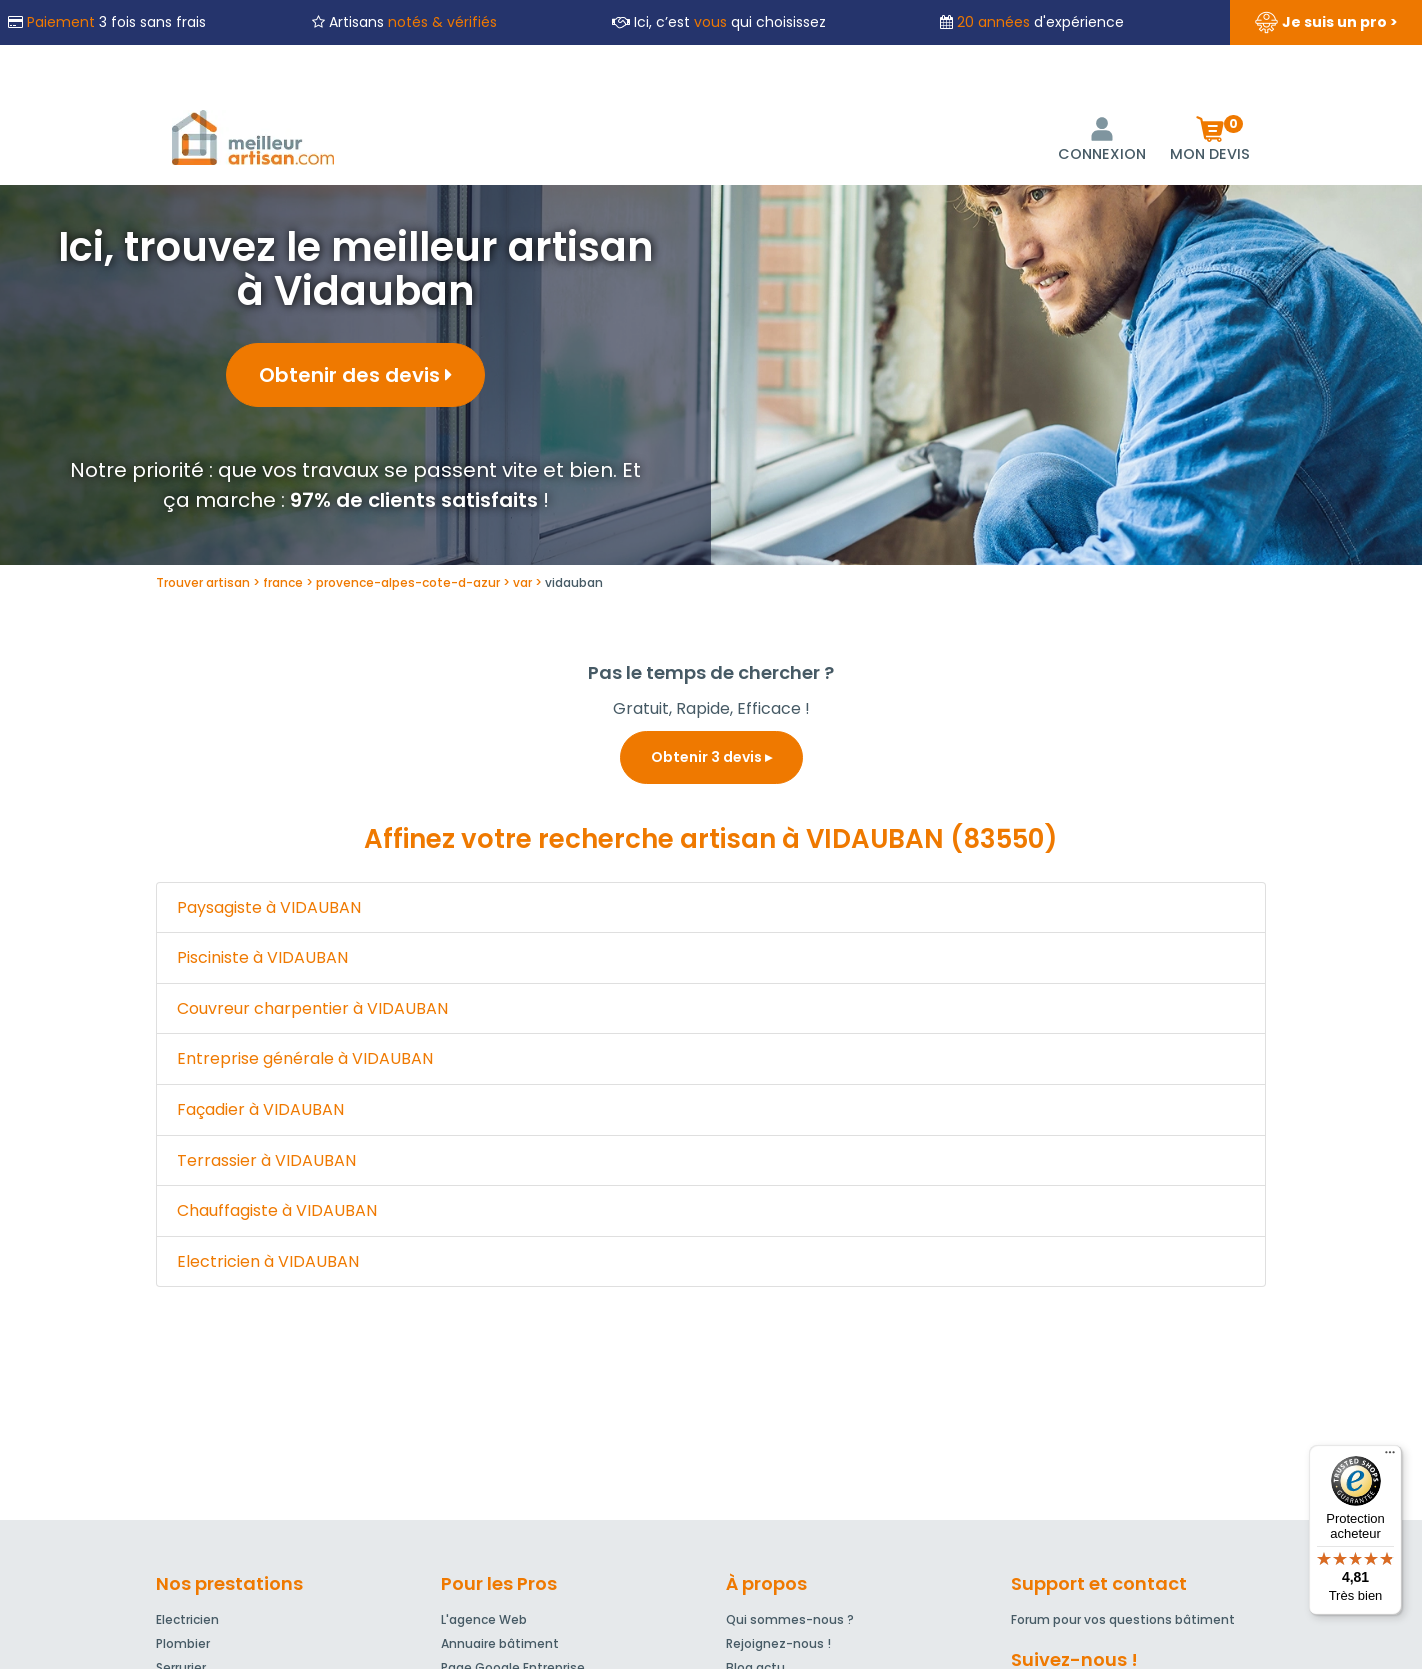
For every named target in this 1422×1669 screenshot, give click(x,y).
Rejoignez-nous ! (778, 1643)
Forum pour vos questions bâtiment (1123, 1619)
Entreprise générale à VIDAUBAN (305, 1058)
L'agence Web (484, 1619)
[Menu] (1390, 1457)
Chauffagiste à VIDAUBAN (277, 1210)
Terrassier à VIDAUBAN (266, 1160)
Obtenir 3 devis (711, 757)
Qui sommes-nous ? (790, 1619)
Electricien (187, 1619)
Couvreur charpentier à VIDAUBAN (312, 1008)
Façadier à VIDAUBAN (260, 1109)
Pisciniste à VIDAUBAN (262, 957)
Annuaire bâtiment (500, 1643)
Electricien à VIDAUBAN (268, 1261)
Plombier (183, 1643)
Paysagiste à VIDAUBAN (269, 907)
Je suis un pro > (1326, 23)
